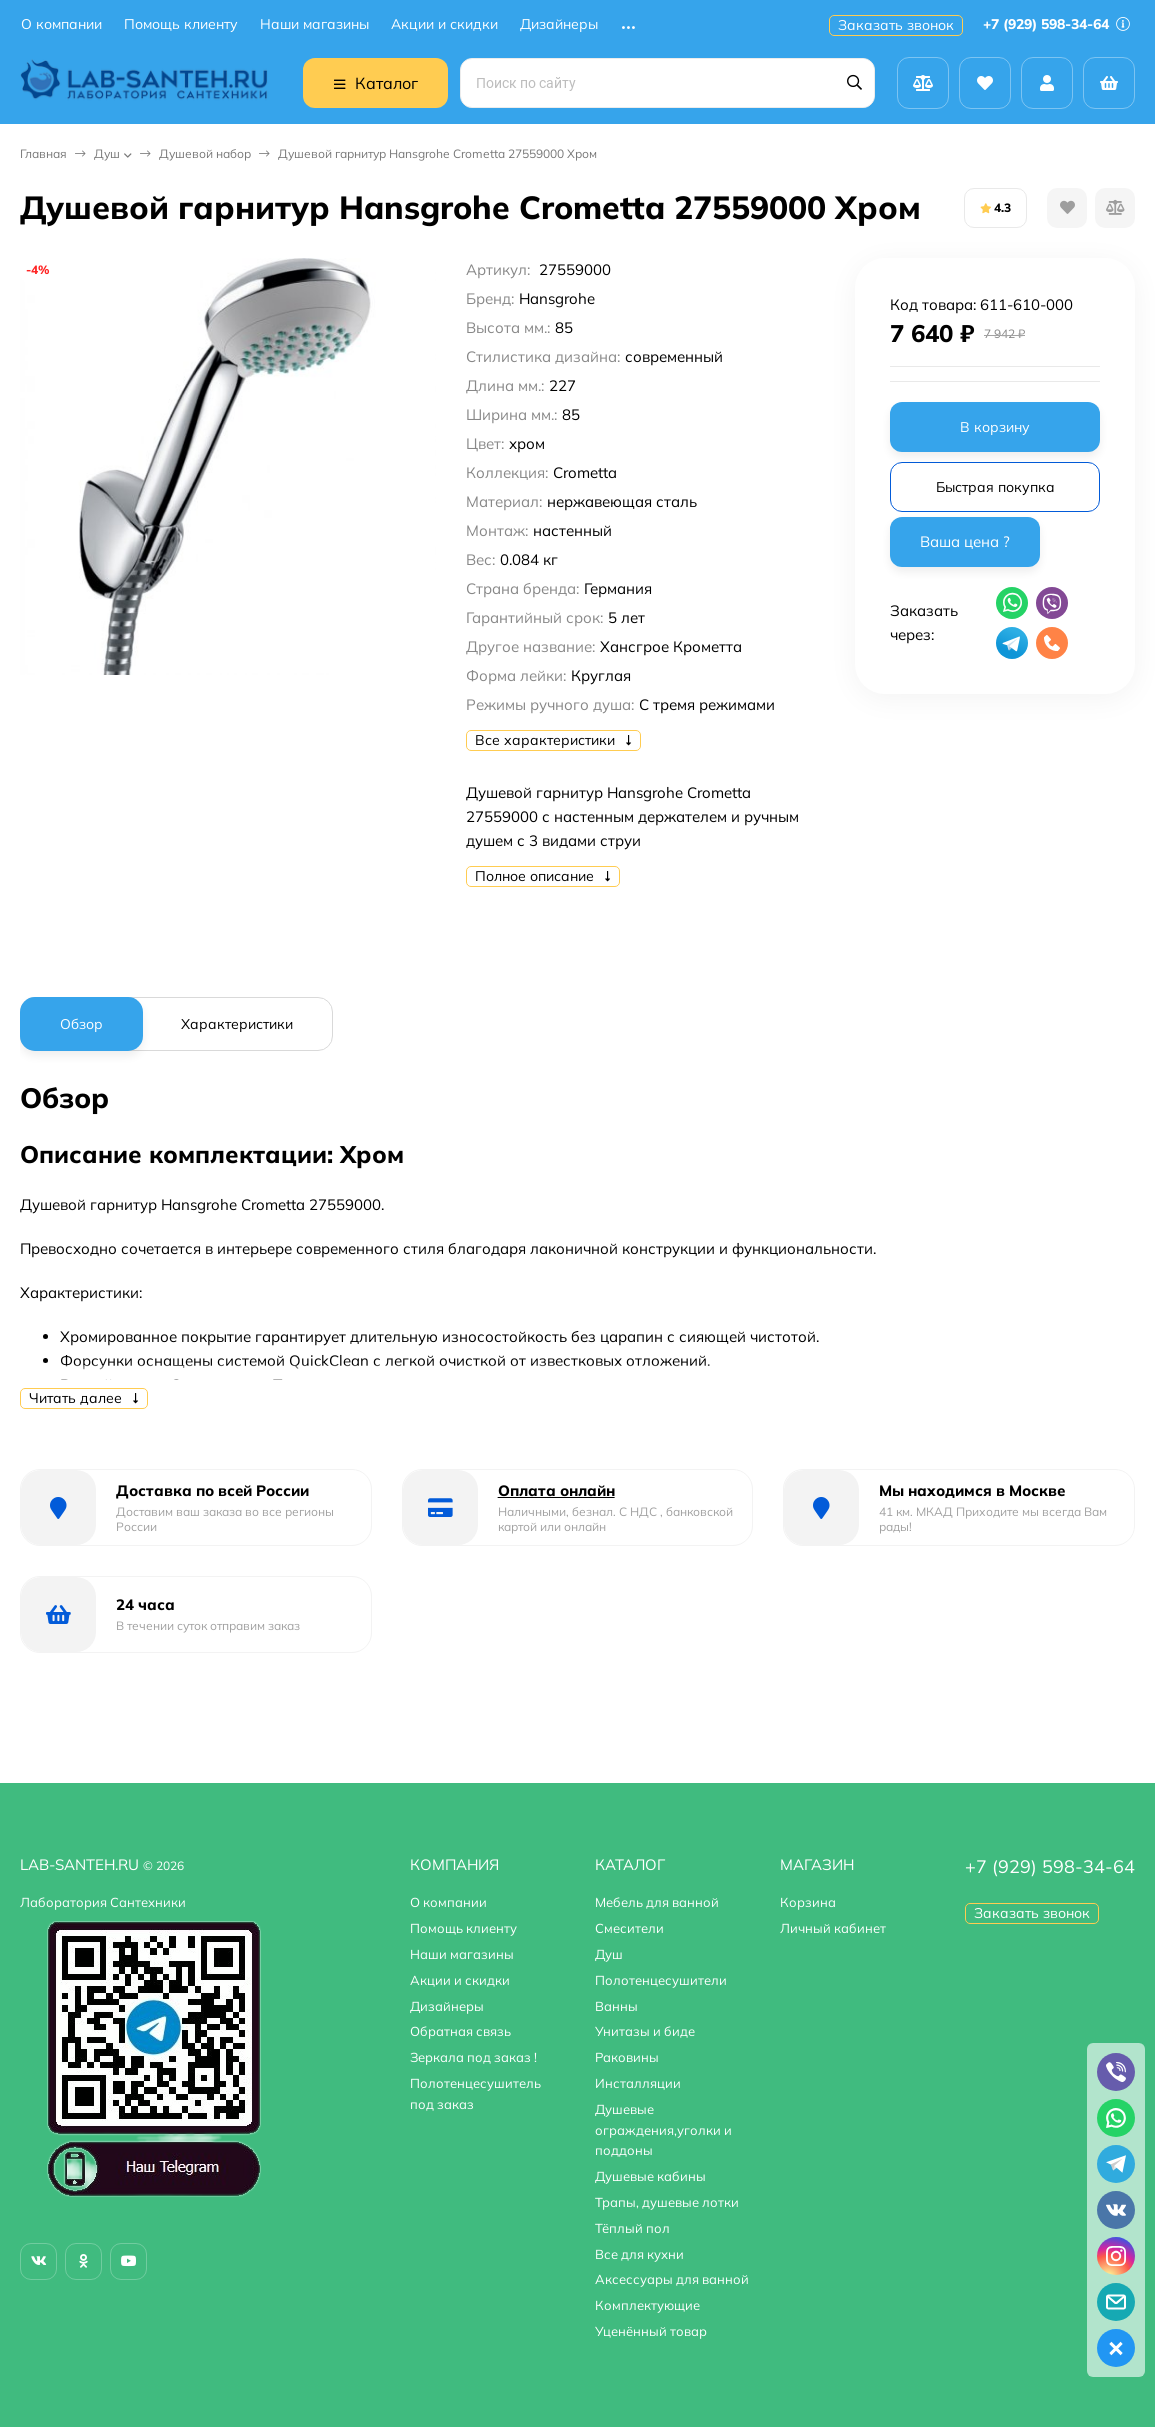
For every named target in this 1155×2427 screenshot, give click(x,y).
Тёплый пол (632, 2228)
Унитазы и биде (645, 2031)
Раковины (627, 2057)
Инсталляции (638, 2083)
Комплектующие (647, 2305)
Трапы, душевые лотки (667, 2202)
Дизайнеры (559, 24)
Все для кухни (639, 2254)
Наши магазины (314, 24)
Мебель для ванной (657, 1902)
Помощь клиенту (181, 24)
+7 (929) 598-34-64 (1056, 24)
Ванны (616, 2006)
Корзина (808, 1902)
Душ (107, 153)
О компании (61, 24)
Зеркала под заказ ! (473, 2057)
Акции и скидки (444, 24)
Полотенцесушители (661, 1980)
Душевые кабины (650, 2176)
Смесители (629, 1928)
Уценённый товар (651, 2331)
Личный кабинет (833, 1928)
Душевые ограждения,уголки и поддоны (663, 2130)
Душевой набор (205, 153)
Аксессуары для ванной (672, 2279)
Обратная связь (460, 2031)
